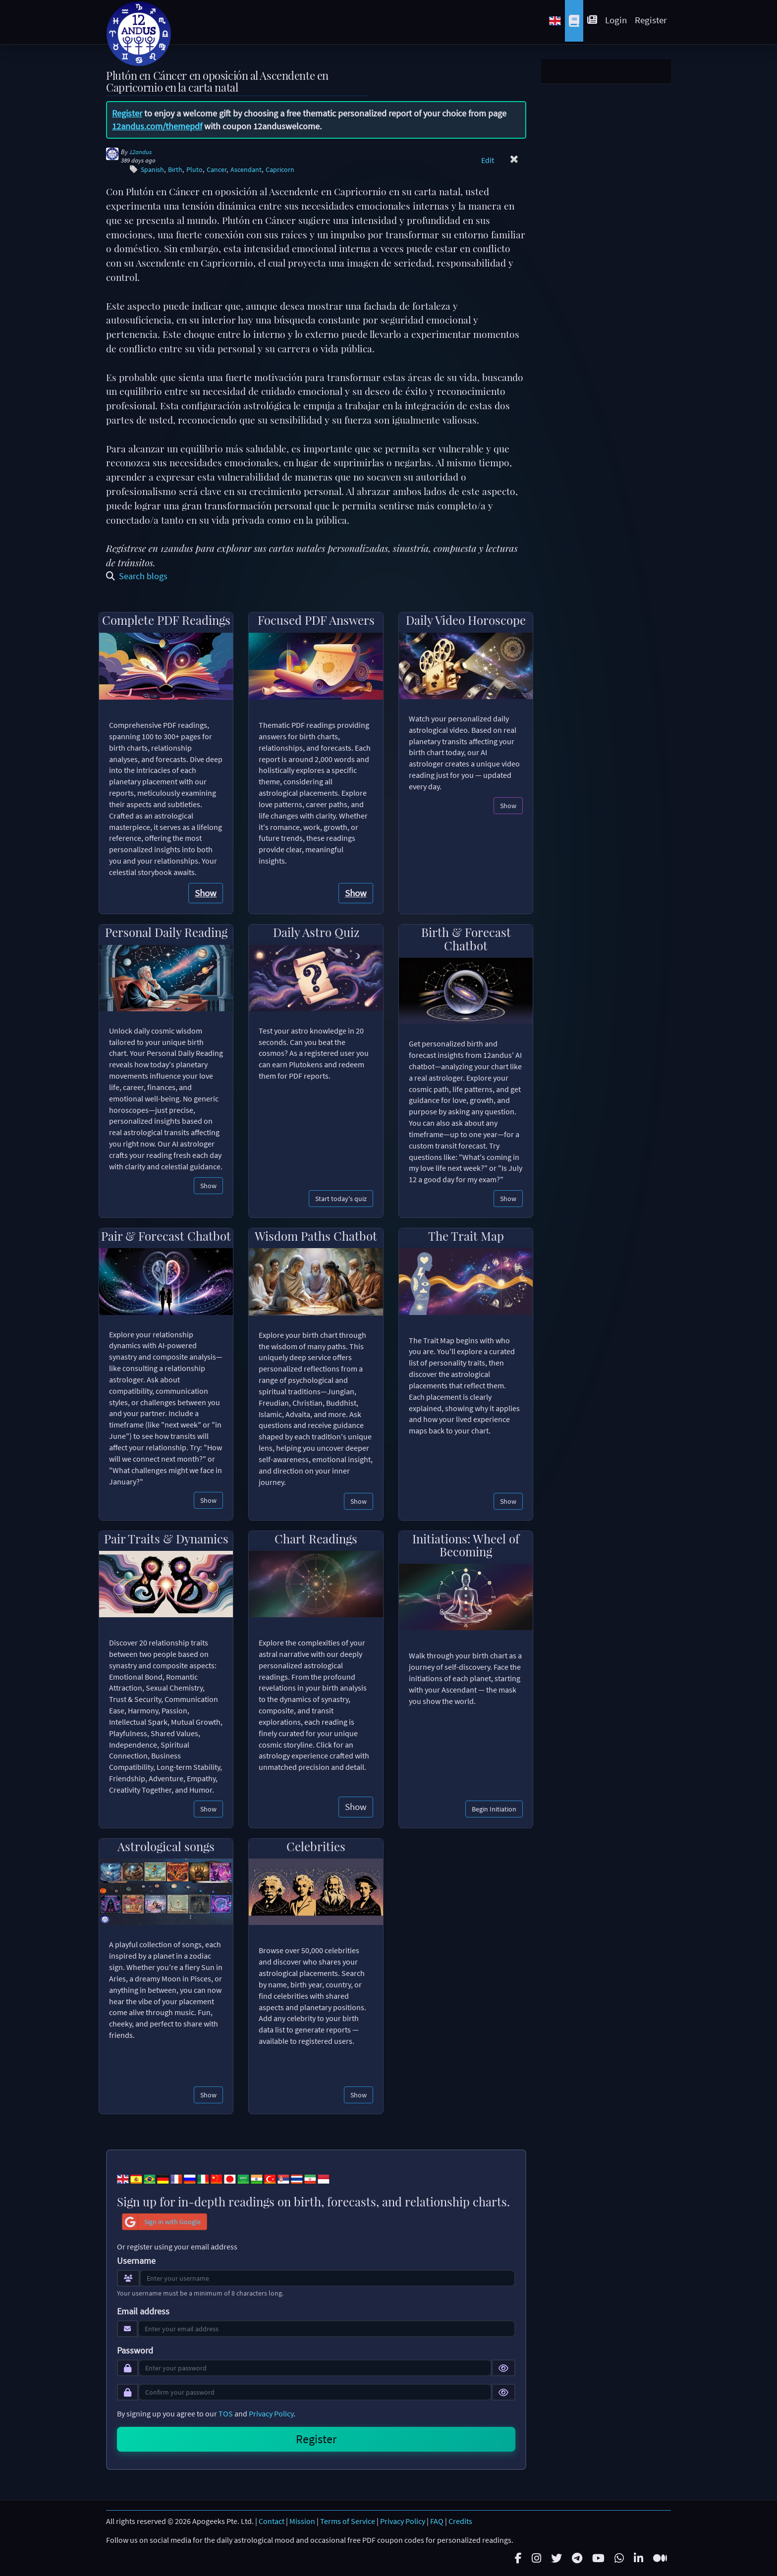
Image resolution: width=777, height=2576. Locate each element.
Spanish (152, 169)
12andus (140, 152)
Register (651, 20)
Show (206, 893)
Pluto (194, 169)
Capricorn (280, 169)
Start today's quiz (341, 1198)
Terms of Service (347, 2521)
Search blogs (136, 576)
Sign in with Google (161, 2222)
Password (135, 2350)
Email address (143, 2311)
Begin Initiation (494, 1809)
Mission (302, 2521)
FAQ (437, 2521)
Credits (460, 2521)
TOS (226, 2413)
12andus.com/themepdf (157, 126)
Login (616, 20)
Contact (271, 2521)
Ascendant (246, 169)
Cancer (216, 169)
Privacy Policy (271, 2413)
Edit (487, 160)
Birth (175, 169)
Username (136, 2260)
